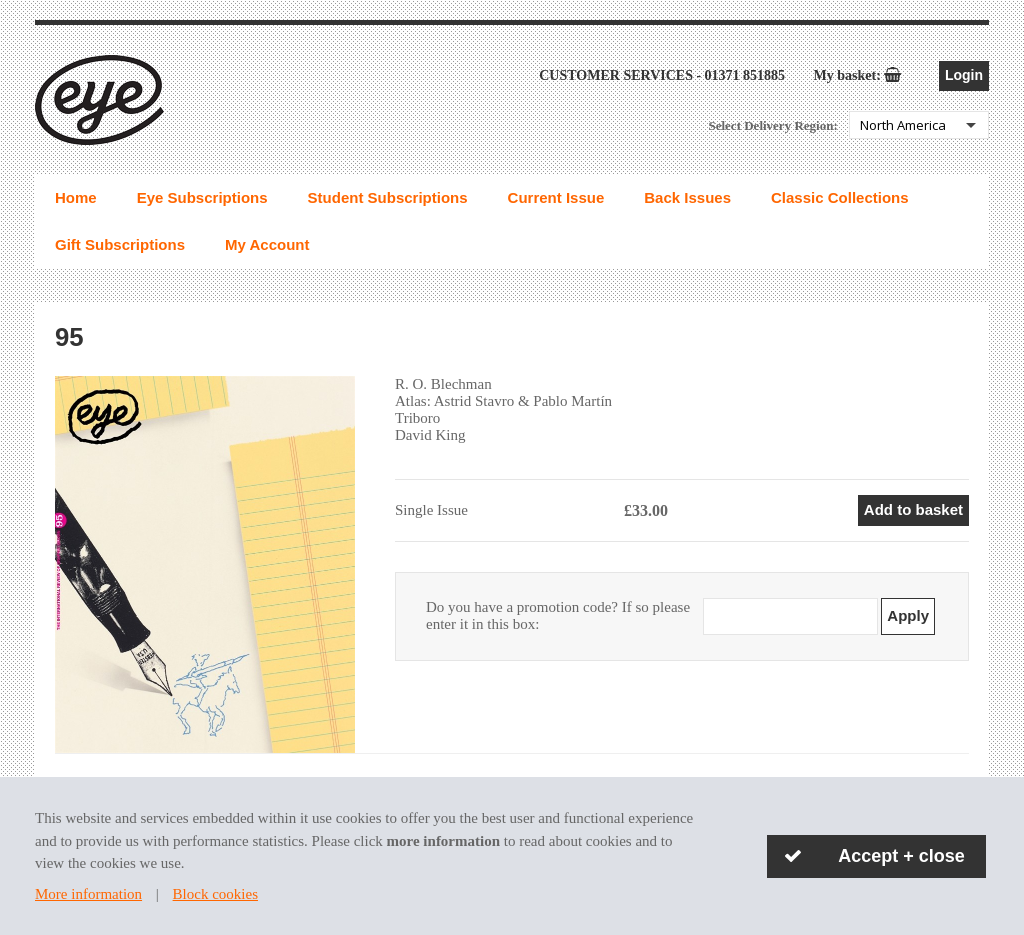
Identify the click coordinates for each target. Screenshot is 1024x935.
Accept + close (901, 856)
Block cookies (215, 894)
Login (964, 77)
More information (88, 894)
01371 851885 (745, 77)
